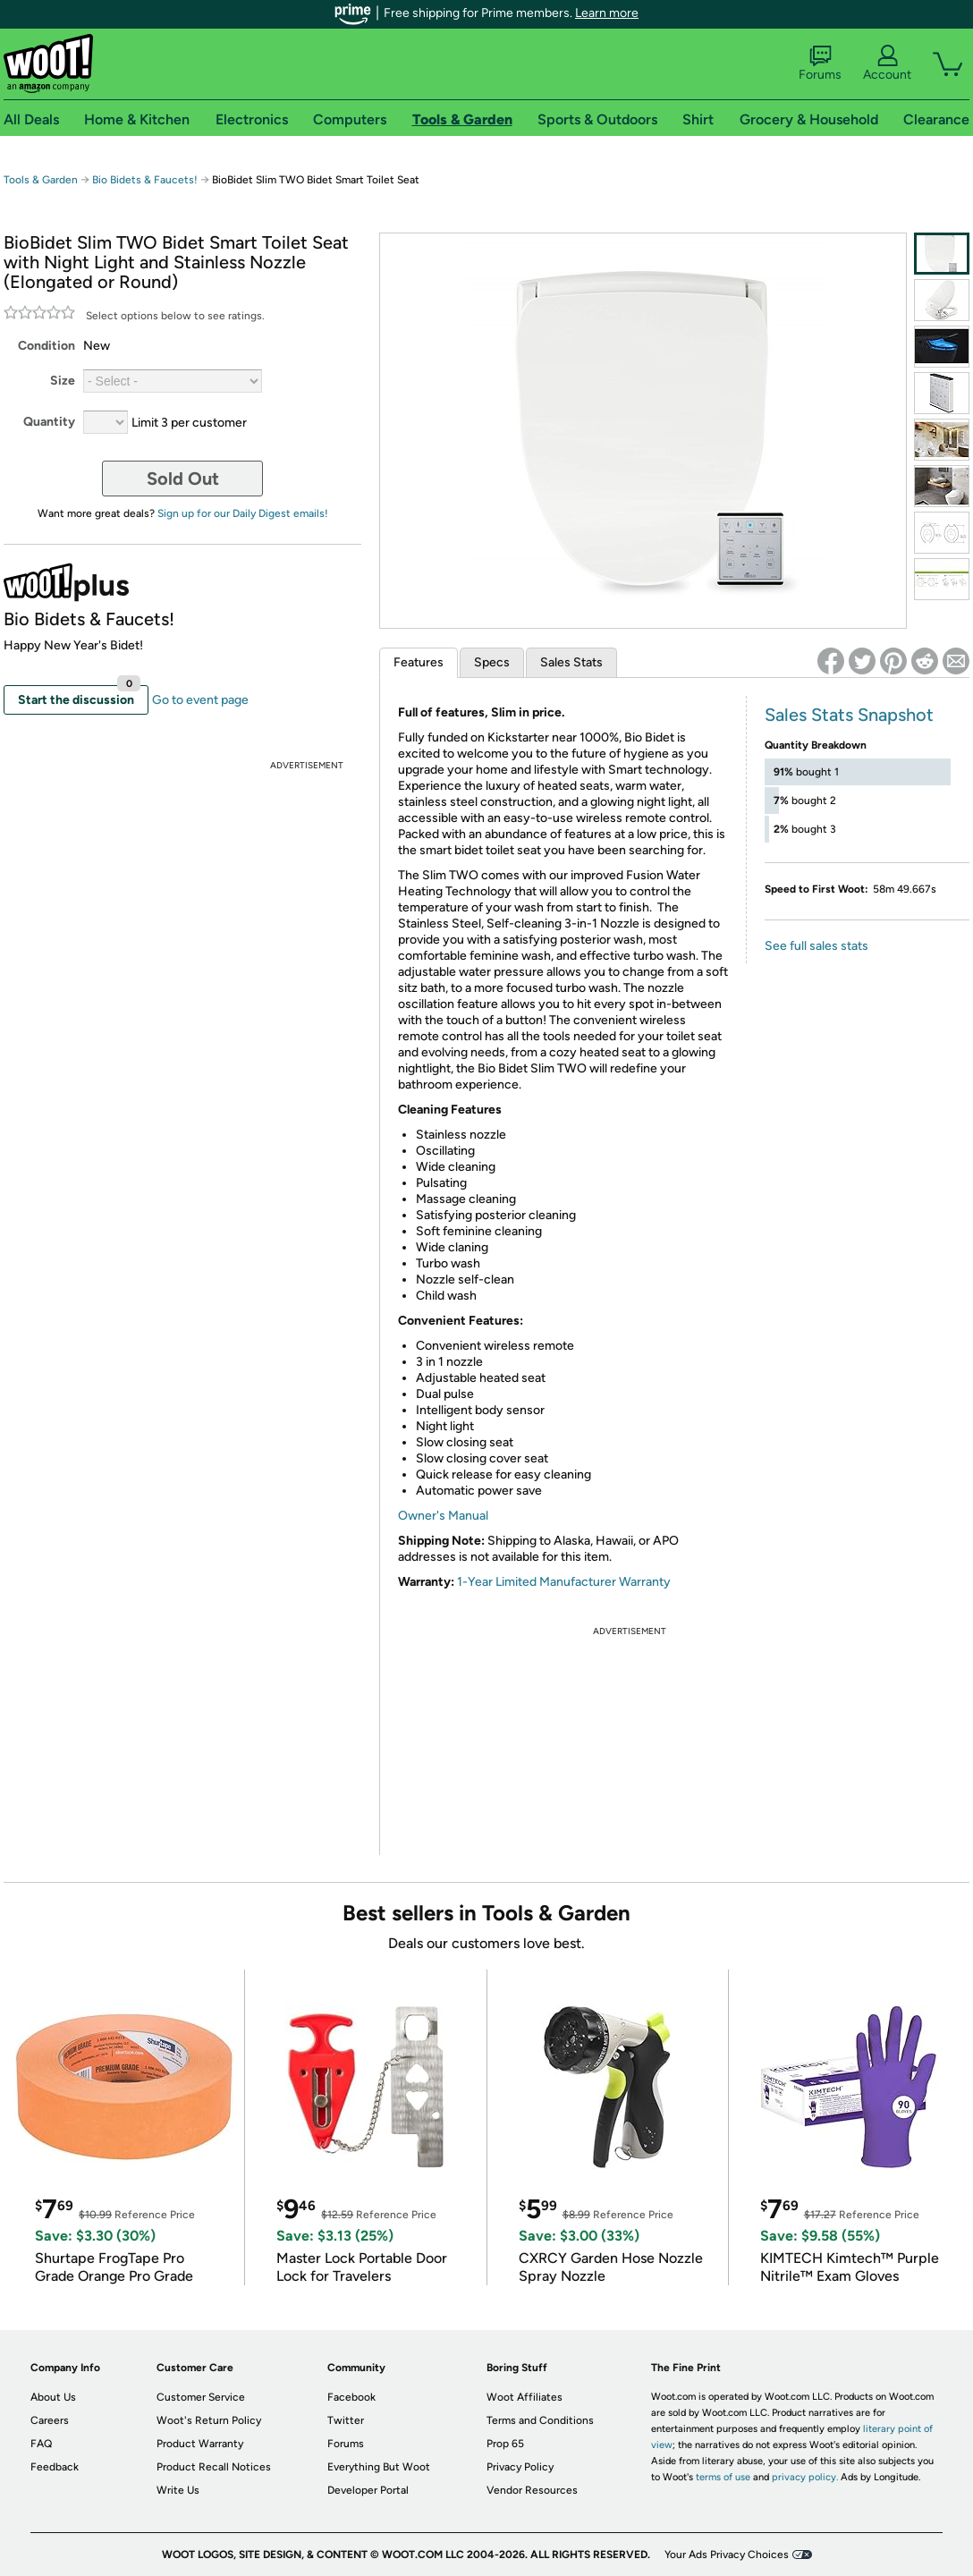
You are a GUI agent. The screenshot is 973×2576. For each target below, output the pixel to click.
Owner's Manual (443, 1515)
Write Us (178, 2490)
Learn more (607, 13)
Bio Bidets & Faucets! (145, 180)
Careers (49, 2420)
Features (418, 662)
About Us (53, 2397)
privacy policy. (805, 2477)
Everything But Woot (378, 2467)
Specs (492, 662)
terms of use (723, 2477)
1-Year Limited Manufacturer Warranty (564, 1581)
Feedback (54, 2467)
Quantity (49, 421)
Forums (820, 63)
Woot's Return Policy (209, 2420)
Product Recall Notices (214, 2467)
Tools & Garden (41, 180)
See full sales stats (816, 945)
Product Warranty (200, 2443)
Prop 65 (505, 2443)
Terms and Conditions (540, 2420)
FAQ (41, 2443)
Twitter (345, 2420)
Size (62, 380)
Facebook (351, 2397)
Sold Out (183, 478)
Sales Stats (571, 662)
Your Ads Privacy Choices (726, 2554)
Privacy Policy (520, 2467)
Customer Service (201, 2397)
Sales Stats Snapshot (849, 714)
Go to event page (200, 700)
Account (887, 63)
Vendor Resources (532, 2490)
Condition (46, 345)
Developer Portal (368, 2490)
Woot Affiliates (524, 2397)
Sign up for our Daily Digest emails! (242, 513)
